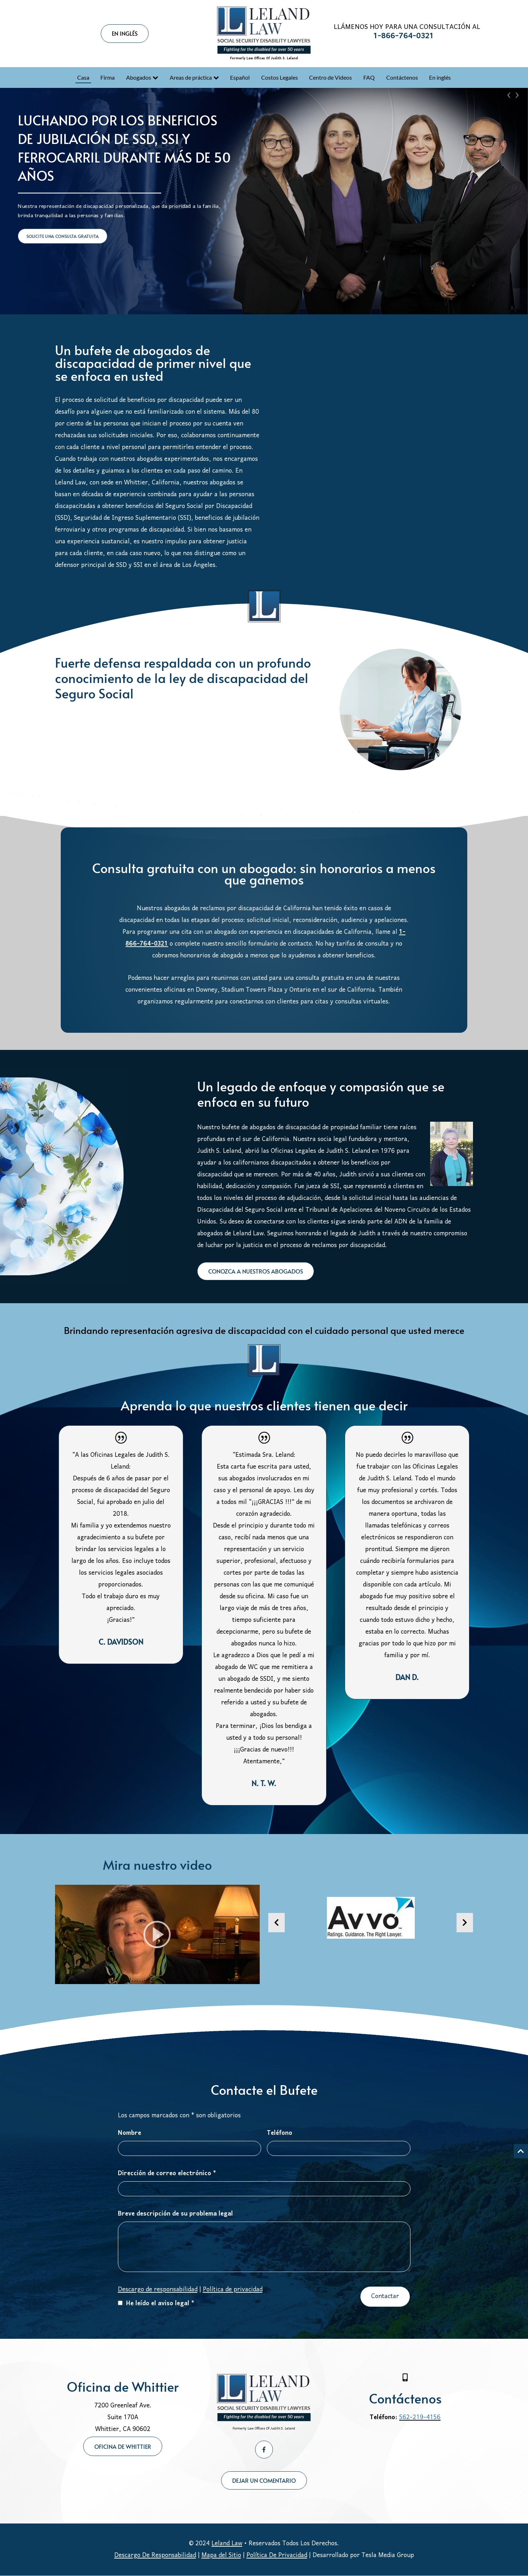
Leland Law (226, 2543)
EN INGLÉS (125, 33)
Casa (83, 77)
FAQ (369, 77)
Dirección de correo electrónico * (167, 2173)
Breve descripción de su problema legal (175, 2214)
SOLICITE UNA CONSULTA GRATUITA (62, 236)
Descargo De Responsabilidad (155, 2555)
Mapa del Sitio (221, 2555)
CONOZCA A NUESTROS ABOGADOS (255, 1271)
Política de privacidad (233, 2289)
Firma (107, 77)
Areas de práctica (191, 77)
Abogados (138, 77)
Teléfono (279, 2133)
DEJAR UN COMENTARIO (264, 2480)
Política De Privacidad (276, 2555)
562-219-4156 (419, 2417)
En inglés (440, 77)
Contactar (385, 2296)
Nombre (129, 2133)
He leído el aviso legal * (156, 2303)
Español (240, 77)
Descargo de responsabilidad (158, 2289)
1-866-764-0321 (403, 36)
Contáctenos (402, 77)
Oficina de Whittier (122, 2446)
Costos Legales (279, 77)
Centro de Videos (330, 77)
